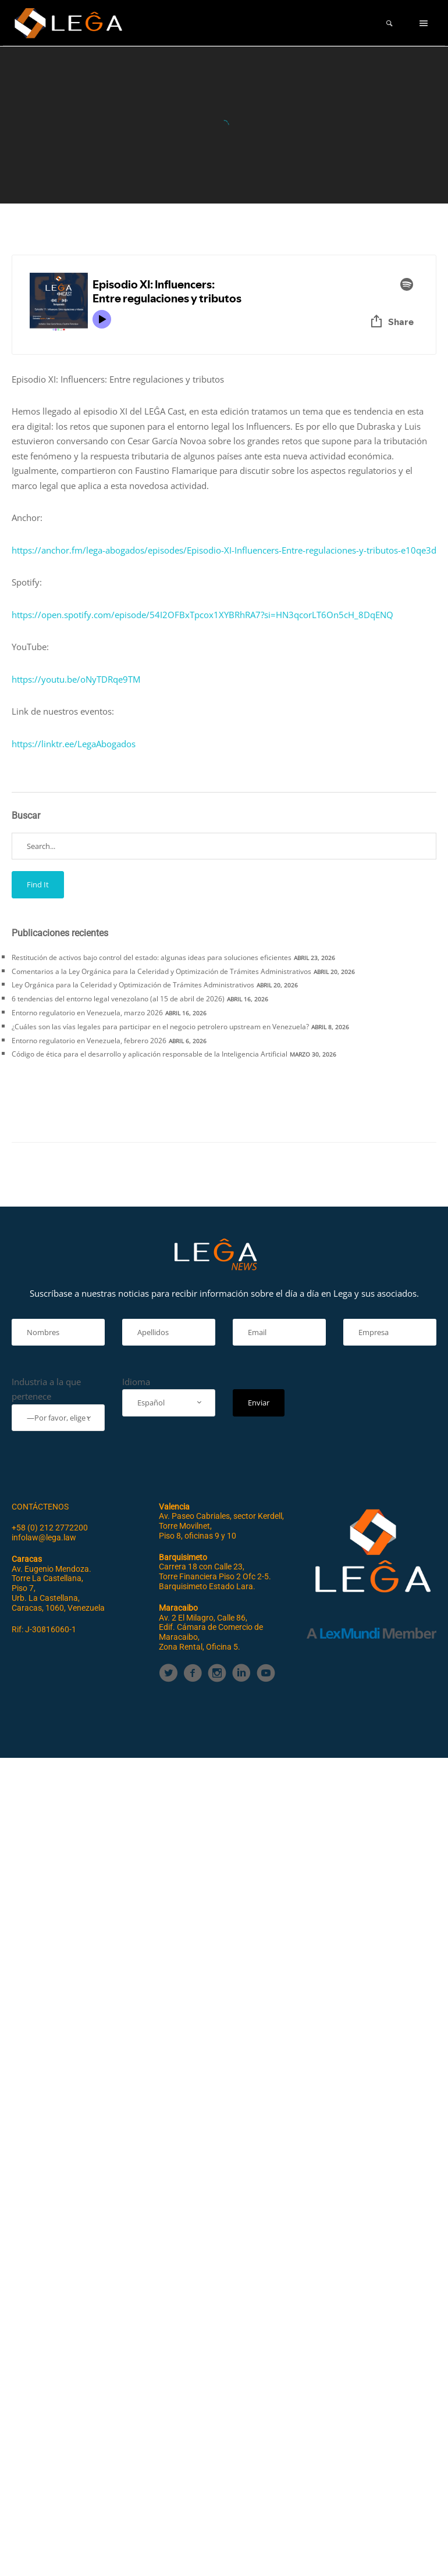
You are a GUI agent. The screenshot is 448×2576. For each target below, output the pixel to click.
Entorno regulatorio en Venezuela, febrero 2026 (89, 1041)
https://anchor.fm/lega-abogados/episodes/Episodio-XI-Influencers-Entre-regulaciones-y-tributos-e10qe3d (224, 550)
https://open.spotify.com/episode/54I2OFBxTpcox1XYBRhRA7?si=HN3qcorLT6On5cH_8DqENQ (202, 614)
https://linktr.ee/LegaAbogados (74, 744)
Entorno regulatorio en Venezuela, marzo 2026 (87, 1013)
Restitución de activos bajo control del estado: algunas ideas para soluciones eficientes (151, 957)
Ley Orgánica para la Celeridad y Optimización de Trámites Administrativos (133, 985)
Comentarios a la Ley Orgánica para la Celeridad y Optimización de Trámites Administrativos (161, 971)
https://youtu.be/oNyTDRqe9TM (76, 679)
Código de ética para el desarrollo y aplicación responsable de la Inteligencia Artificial (149, 1054)
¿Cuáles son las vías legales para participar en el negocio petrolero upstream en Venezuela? (160, 1027)
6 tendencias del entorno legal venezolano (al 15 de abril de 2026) (118, 999)
